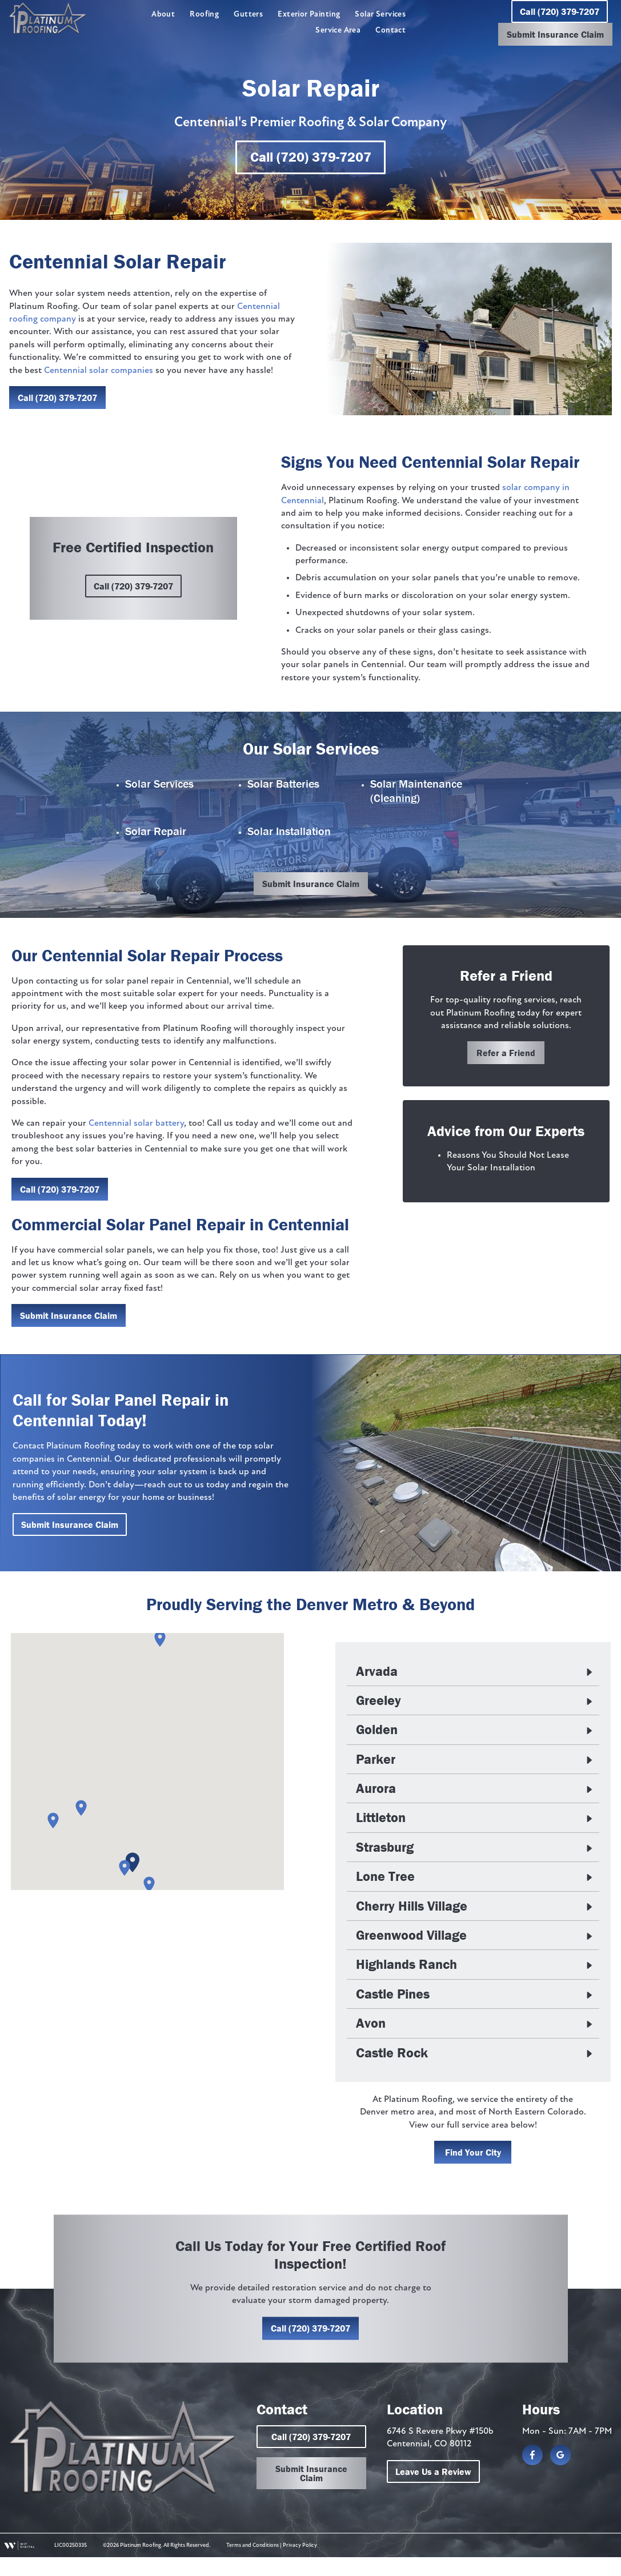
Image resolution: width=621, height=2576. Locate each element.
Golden (378, 1734)
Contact (390, 30)
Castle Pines (394, 1998)
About (163, 14)
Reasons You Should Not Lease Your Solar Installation (512, 1166)
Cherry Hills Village (412, 1910)
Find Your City (474, 2156)
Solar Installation (289, 832)
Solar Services (380, 14)
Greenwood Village (412, 1939)
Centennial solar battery (135, 1125)
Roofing (204, 14)
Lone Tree (386, 1880)
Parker (376, 1763)
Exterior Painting (309, 14)
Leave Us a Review (434, 2490)
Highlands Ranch (407, 1968)
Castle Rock (393, 2056)
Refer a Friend (507, 1055)
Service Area (337, 30)
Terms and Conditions (252, 2564)
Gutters (248, 14)
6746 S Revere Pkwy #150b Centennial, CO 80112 (441, 2456)
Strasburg (386, 1851)
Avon (372, 2027)
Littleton (382, 1822)
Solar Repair (155, 832)
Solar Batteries (283, 784)
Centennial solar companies (98, 370)
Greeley (379, 1705)
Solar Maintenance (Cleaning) (416, 791)
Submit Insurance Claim (554, 34)
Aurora (377, 1792)
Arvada (378, 1675)
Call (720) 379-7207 (559, 11)
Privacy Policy (299, 2564)
